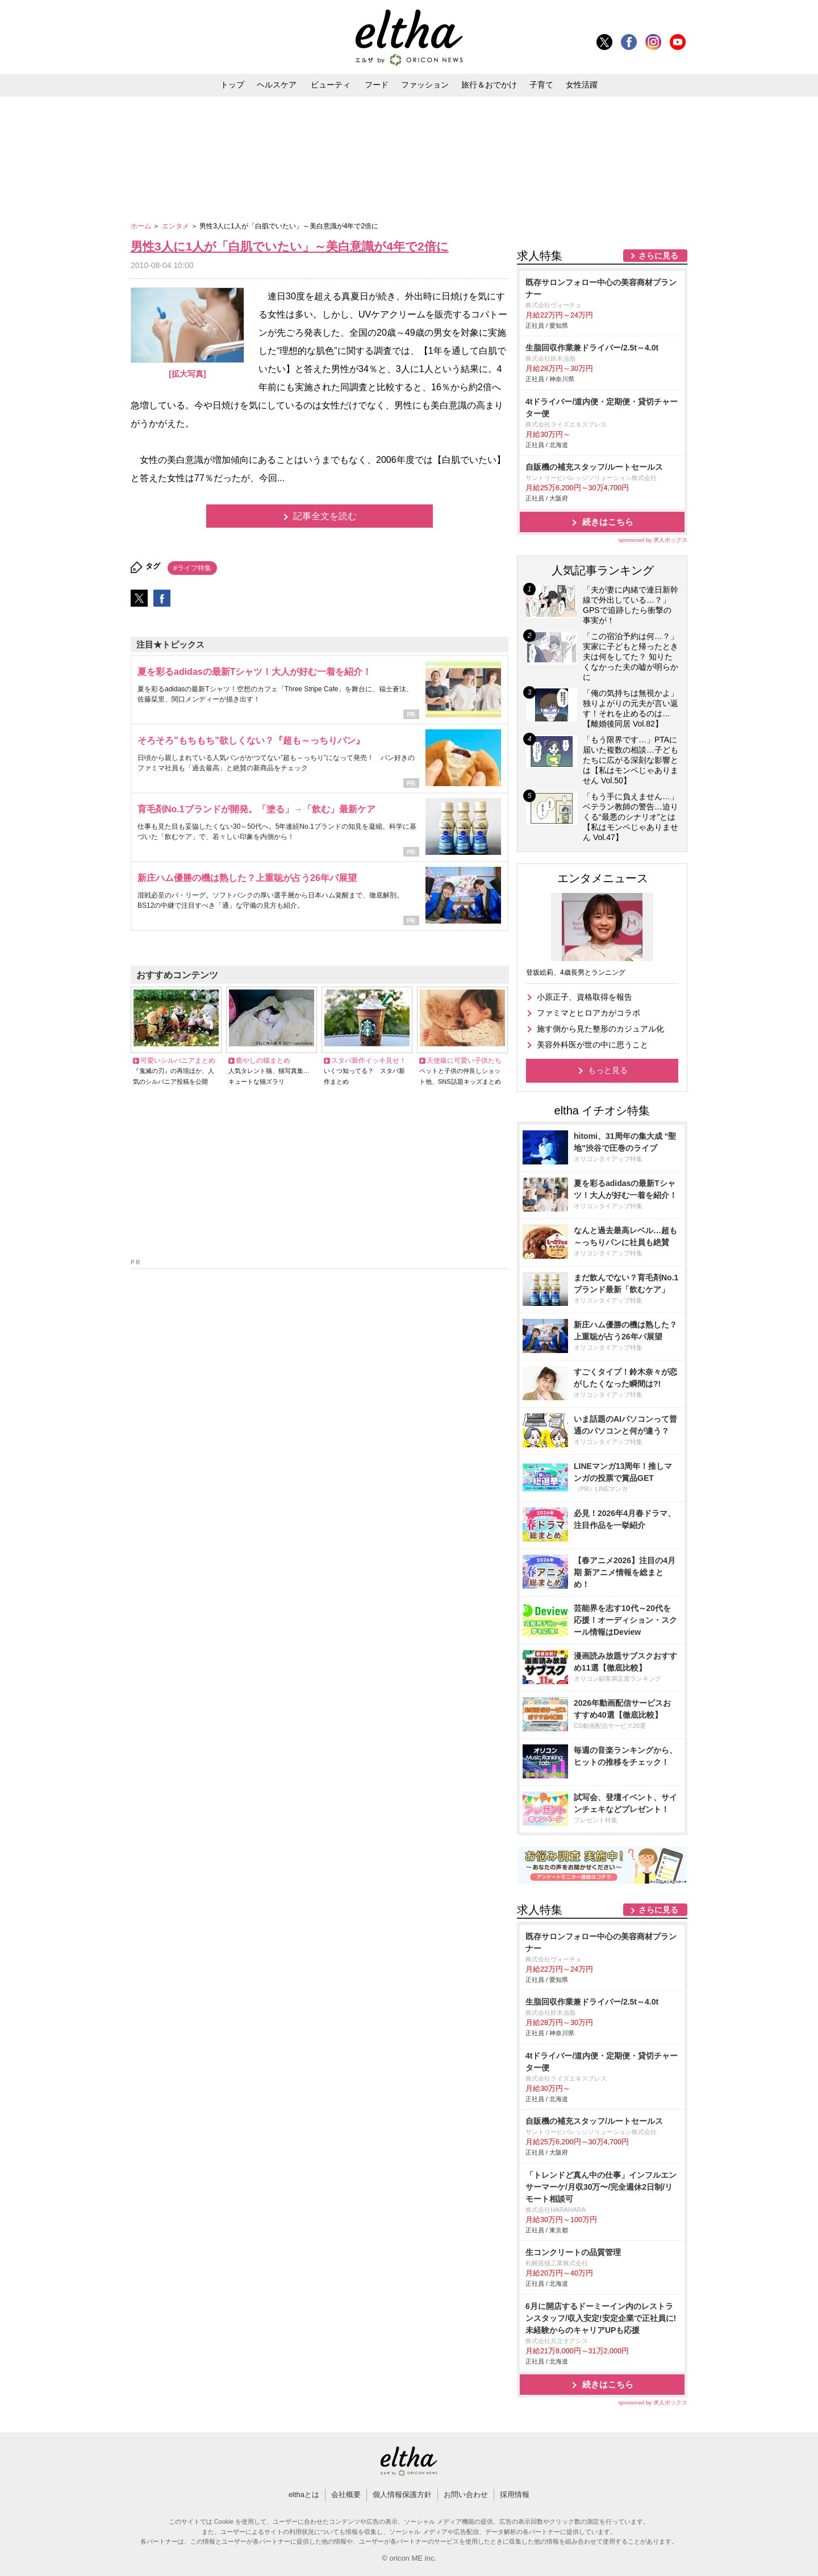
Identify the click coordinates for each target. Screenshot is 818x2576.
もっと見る (608, 1070)
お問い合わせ (466, 2494)
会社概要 (346, 2494)
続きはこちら (607, 522)
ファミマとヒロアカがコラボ (588, 1012)
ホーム (142, 226)
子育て (541, 84)
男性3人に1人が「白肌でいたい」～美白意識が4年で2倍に (290, 246)
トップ (232, 84)
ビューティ (330, 84)
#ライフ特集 (192, 568)
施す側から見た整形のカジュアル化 (600, 1028)
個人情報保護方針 (402, 2494)
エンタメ (176, 226)
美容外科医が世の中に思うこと (592, 1044)
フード (377, 84)
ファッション (425, 84)
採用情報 (514, 2494)
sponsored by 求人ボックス (652, 540)
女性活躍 (582, 84)
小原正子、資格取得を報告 (584, 996)
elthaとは (304, 2494)
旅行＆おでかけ (489, 84)
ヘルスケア (277, 84)
